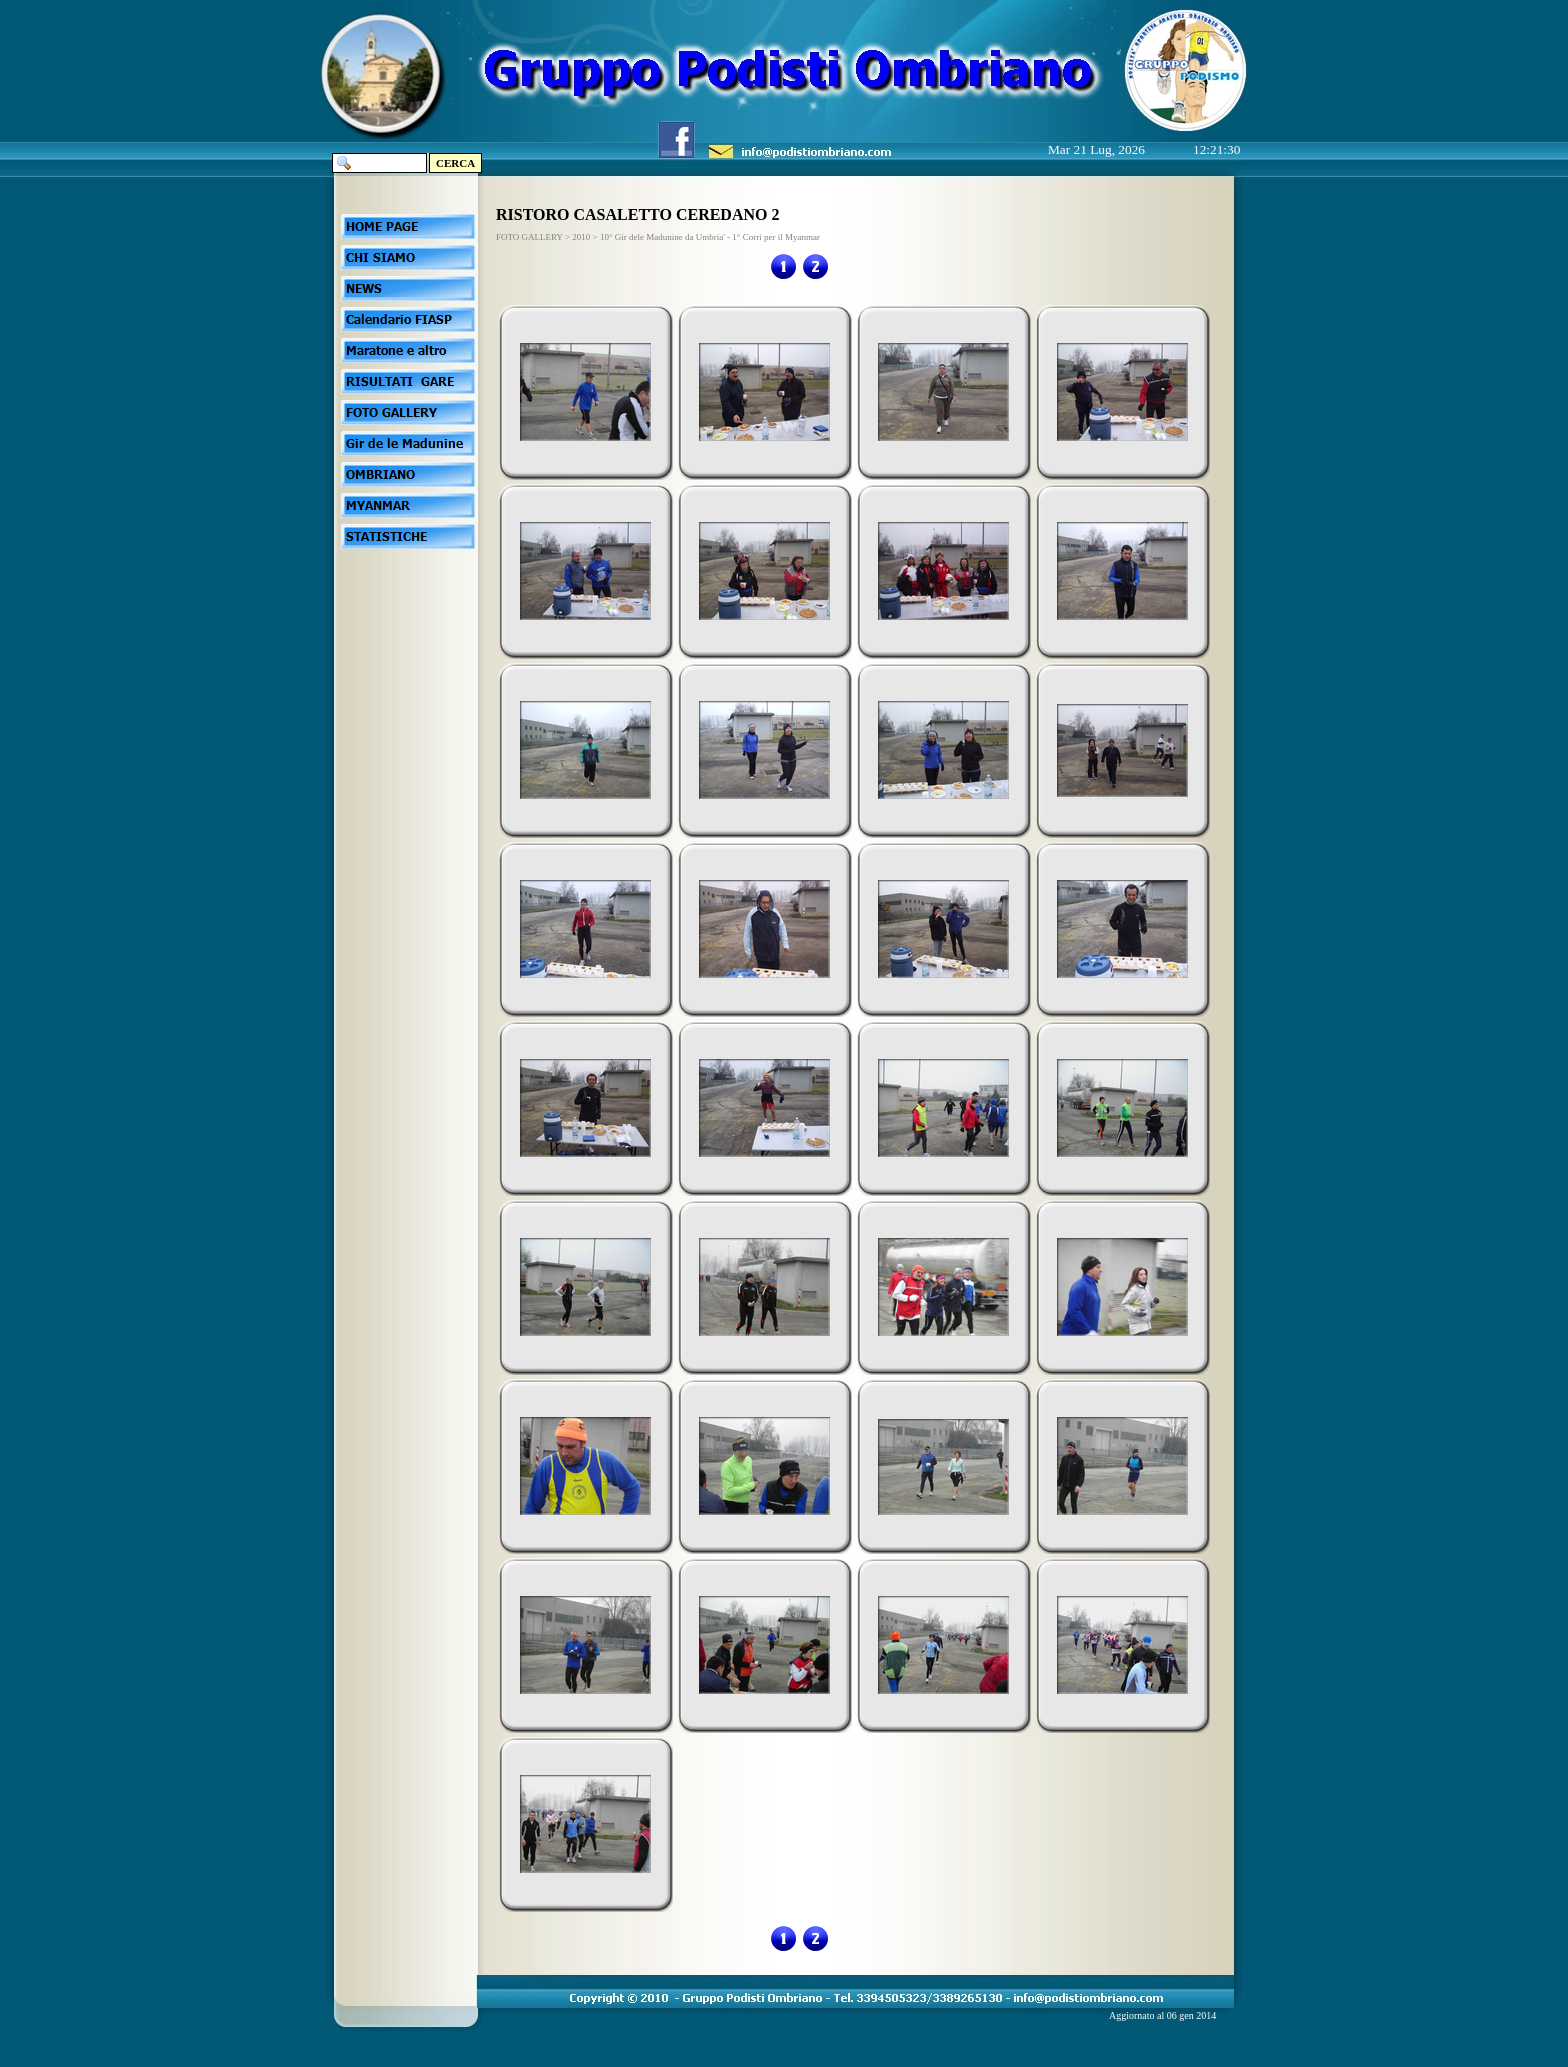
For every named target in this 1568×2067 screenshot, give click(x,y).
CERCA (455, 163)
